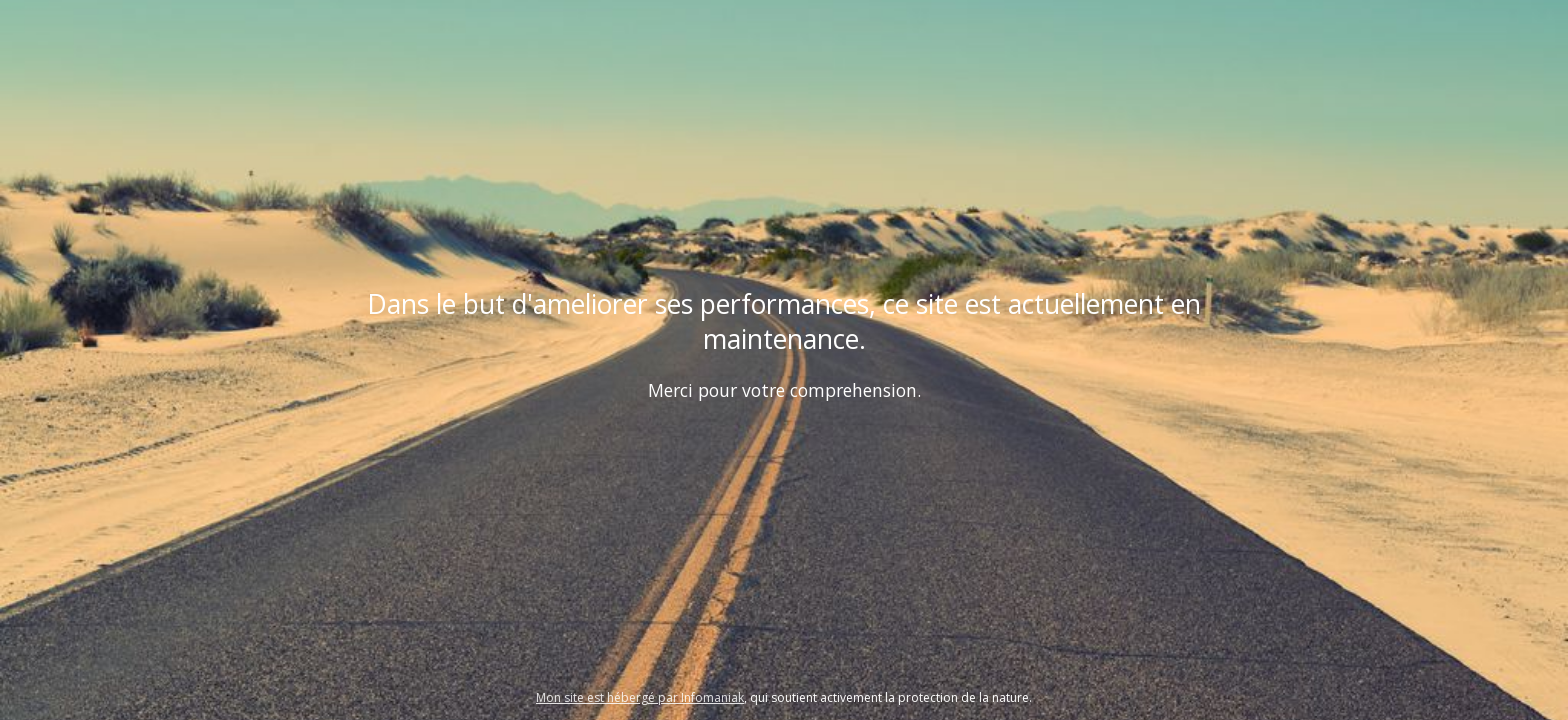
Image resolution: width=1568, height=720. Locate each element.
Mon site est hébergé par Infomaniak (640, 697)
